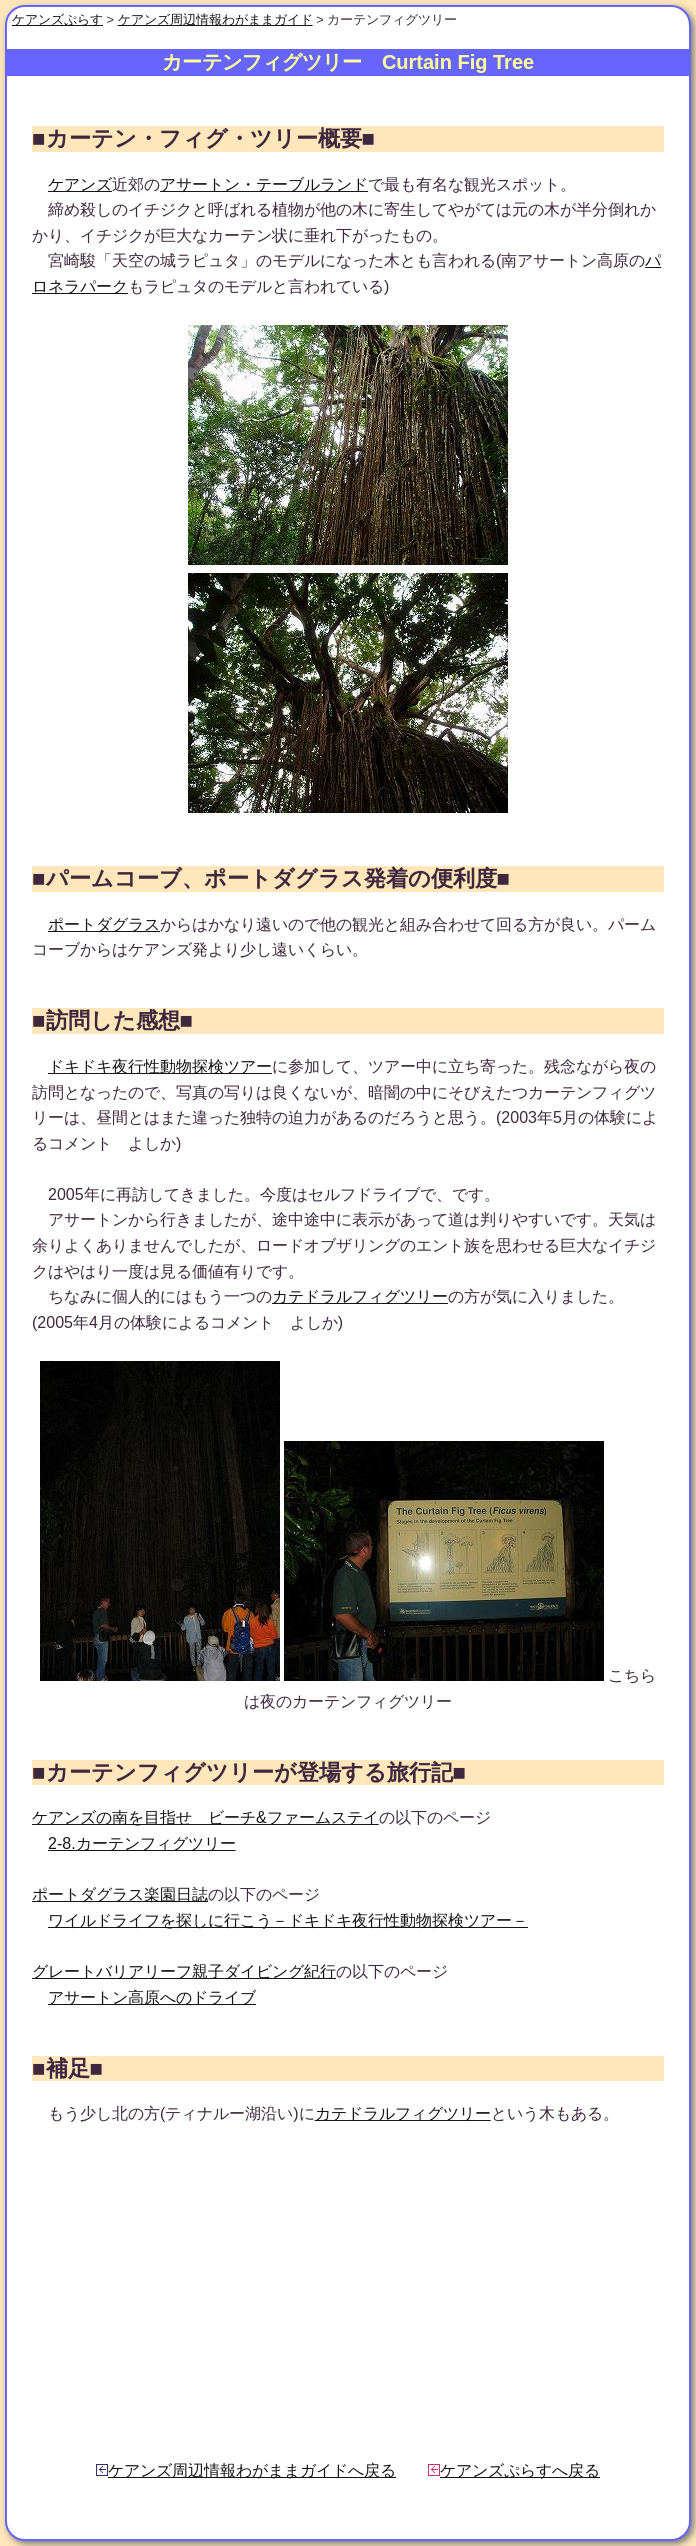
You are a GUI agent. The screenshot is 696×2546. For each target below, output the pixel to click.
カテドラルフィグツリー (360, 1296)
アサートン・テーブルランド (264, 184)
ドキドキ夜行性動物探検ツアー (160, 1066)
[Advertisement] (348, 2293)
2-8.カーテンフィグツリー (142, 1843)
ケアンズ (80, 184)
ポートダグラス (104, 924)
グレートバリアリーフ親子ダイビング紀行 (184, 1971)
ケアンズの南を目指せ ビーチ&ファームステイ (205, 1817)
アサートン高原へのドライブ (152, 1997)
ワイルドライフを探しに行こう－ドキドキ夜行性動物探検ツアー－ (288, 1920)
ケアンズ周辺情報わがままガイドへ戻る (246, 2470)
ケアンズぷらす (57, 19)
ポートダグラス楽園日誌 (120, 1894)
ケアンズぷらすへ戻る (514, 2470)
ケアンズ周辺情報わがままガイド (215, 19)
